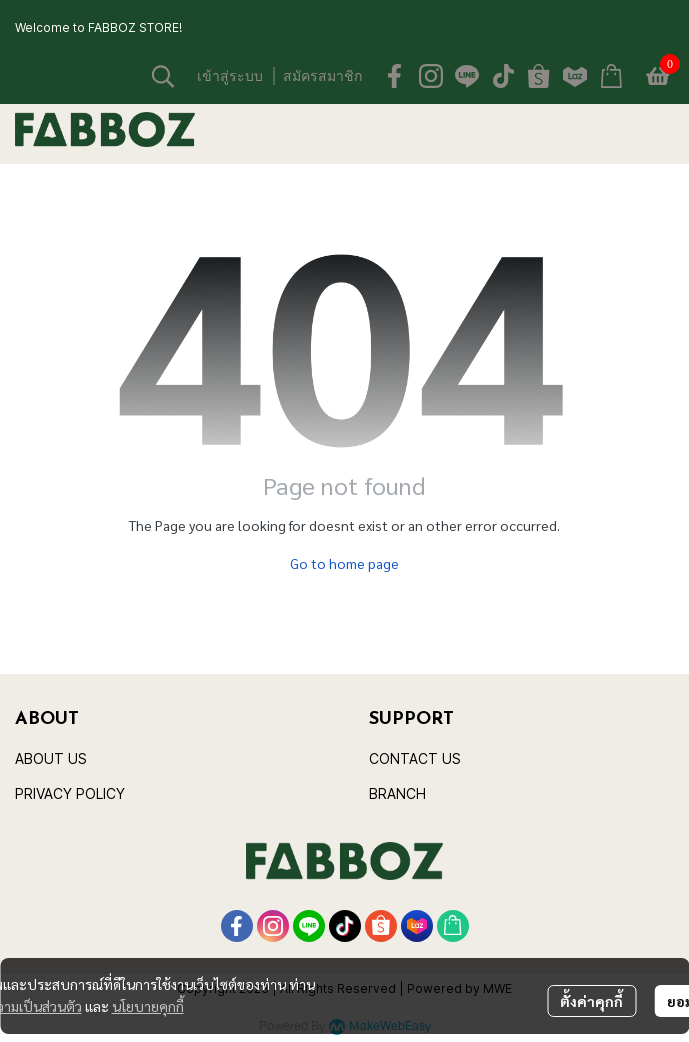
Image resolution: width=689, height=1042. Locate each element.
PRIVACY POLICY (70, 793)
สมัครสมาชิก (322, 75)
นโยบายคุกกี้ (148, 1006)
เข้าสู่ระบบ (230, 75)
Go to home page (344, 563)
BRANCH (397, 793)
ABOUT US (51, 758)
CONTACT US (415, 758)
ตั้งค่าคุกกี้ (591, 1001)
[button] (163, 76)
